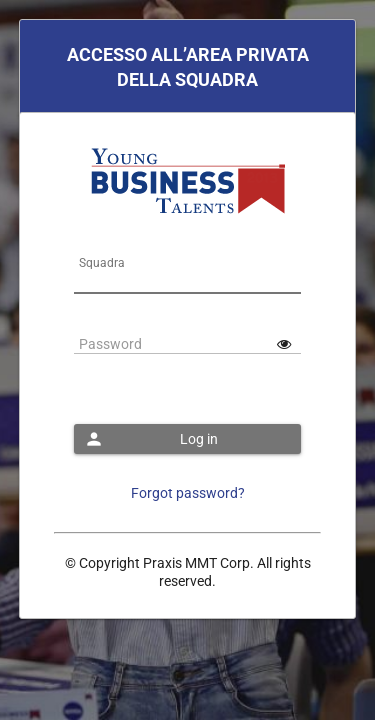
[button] (188, 439)
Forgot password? (188, 493)
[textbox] (188, 284)
